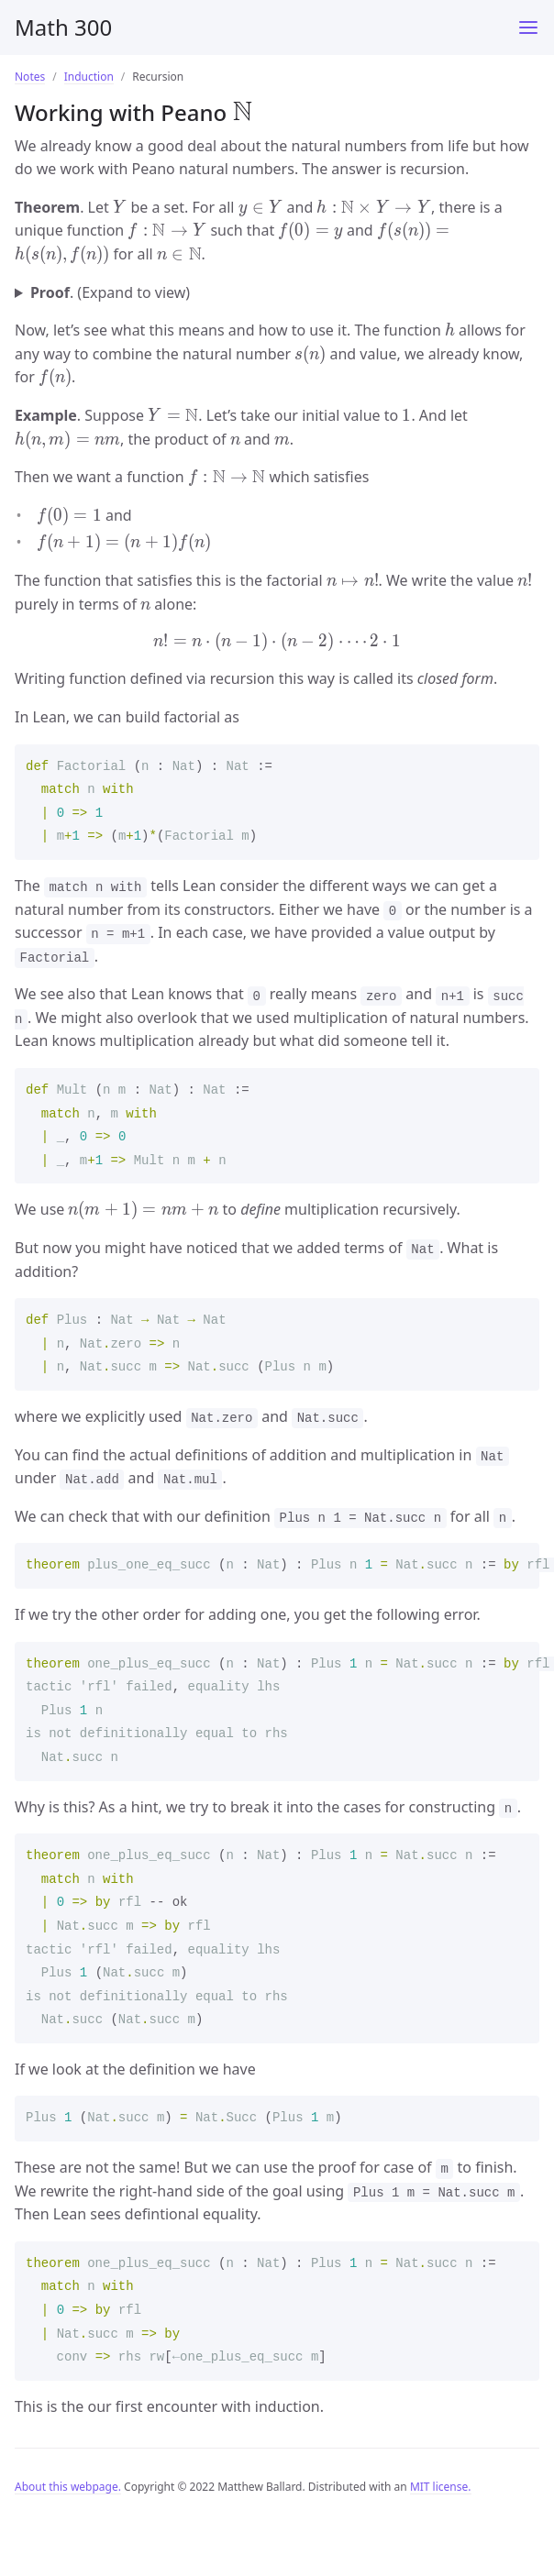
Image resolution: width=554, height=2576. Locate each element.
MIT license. (440, 2486)
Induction (89, 76)
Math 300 (63, 27)
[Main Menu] (528, 27)
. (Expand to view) (110, 292)
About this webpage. (68, 2486)
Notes (30, 76)
